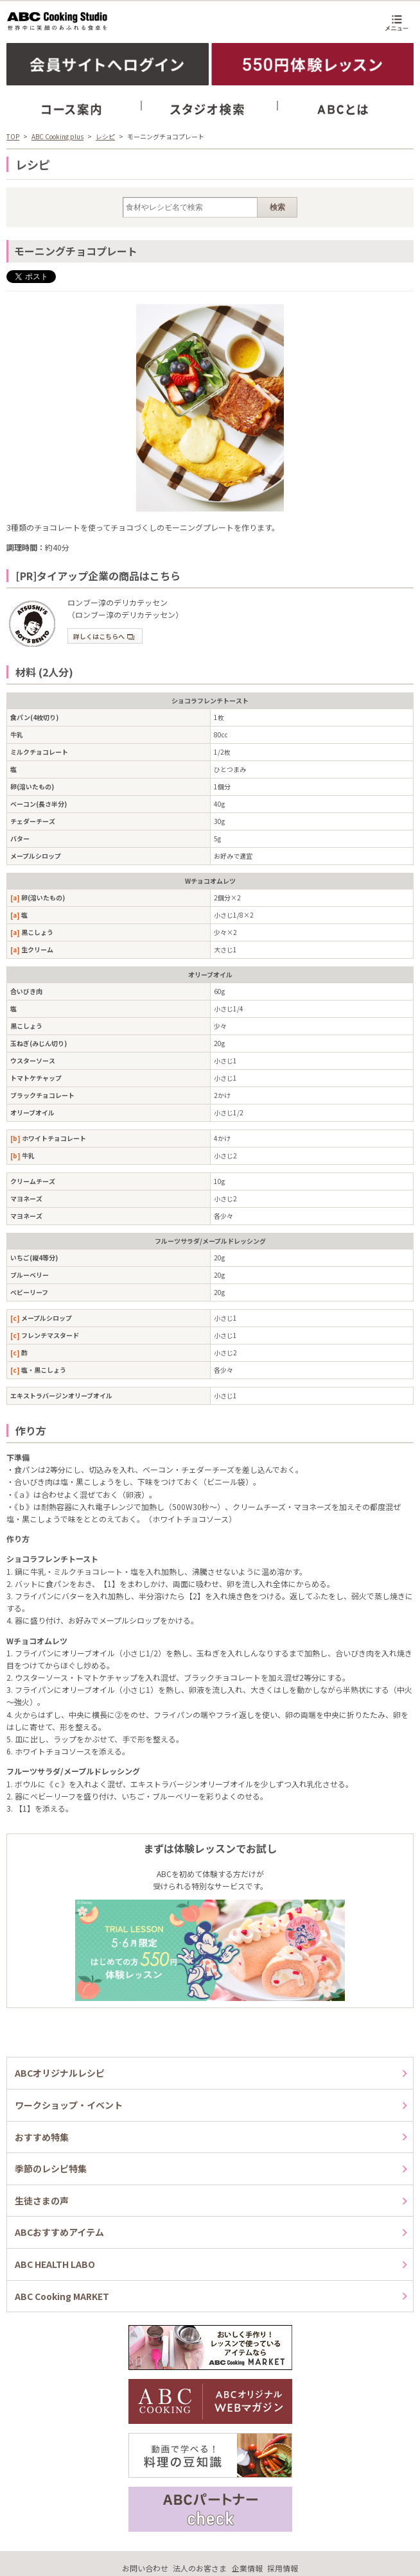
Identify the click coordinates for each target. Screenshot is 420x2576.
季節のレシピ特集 (51, 2168)
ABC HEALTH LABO (55, 2264)
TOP (12, 136)
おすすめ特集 (42, 2137)
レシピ (105, 136)
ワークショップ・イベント (69, 2105)
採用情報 (282, 2568)
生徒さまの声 (42, 2200)
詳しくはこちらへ (103, 636)
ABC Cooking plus (57, 136)
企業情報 (247, 2568)
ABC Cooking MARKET (62, 2296)
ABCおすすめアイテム (59, 2232)
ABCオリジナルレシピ (60, 2072)
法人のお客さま (200, 2568)
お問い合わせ (145, 2568)
